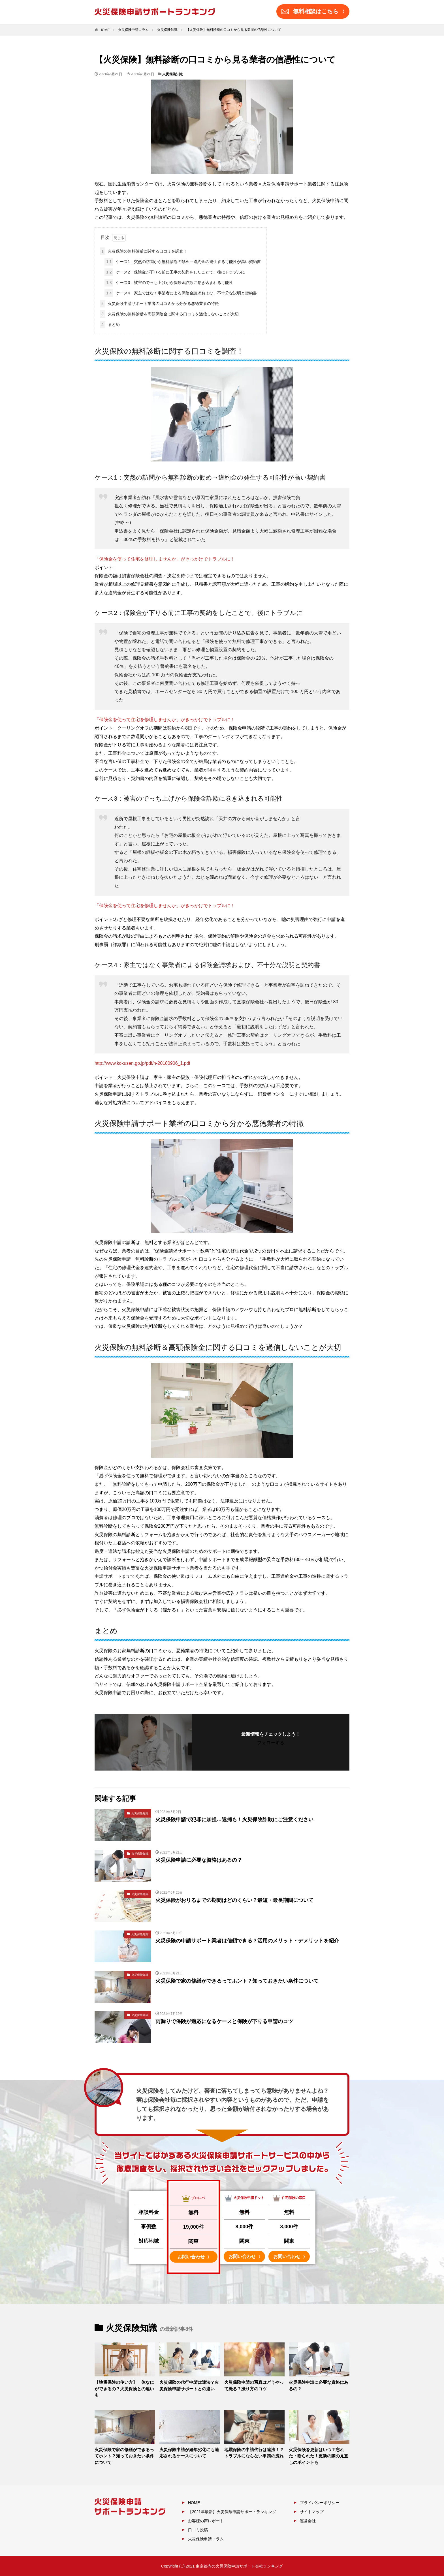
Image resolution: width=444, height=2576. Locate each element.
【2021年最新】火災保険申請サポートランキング (232, 2511)
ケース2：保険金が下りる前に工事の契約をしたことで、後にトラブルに (174, 272)
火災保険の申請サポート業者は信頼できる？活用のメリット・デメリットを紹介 (247, 1941)
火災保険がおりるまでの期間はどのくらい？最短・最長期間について (234, 1900)
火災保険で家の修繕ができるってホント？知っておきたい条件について (237, 1981)
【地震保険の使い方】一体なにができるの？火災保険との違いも (124, 2388)
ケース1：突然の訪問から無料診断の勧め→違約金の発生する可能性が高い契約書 (182, 262)
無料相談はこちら (313, 11)
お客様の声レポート (206, 2521)
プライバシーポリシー (320, 2502)
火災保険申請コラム (133, 30)
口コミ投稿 (198, 2530)
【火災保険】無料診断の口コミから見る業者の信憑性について (233, 30)
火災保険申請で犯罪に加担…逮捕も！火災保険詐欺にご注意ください (234, 1819)
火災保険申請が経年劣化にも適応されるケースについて (189, 2453)
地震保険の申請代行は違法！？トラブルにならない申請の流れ (254, 2453)
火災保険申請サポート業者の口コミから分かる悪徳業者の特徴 (159, 303)
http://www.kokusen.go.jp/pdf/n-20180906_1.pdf (142, 1063)
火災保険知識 (167, 30)
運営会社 (308, 2521)
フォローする (270, 1742)
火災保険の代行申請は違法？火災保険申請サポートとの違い (189, 2385)
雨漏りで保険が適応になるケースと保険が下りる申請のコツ (224, 2021)
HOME (104, 30)
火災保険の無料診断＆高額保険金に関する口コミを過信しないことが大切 (169, 314)
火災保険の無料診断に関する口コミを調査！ (143, 251)
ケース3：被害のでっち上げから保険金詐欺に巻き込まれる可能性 (168, 283)
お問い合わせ (193, 2256)
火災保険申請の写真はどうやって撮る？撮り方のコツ (254, 2385)
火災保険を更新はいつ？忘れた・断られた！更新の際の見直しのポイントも (318, 2456)
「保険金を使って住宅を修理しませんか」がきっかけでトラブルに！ (165, 559)
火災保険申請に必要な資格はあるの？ (198, 1860)
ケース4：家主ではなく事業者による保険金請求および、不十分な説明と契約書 (180, 293)
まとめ (110, 324)
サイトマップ (312, 2511)
